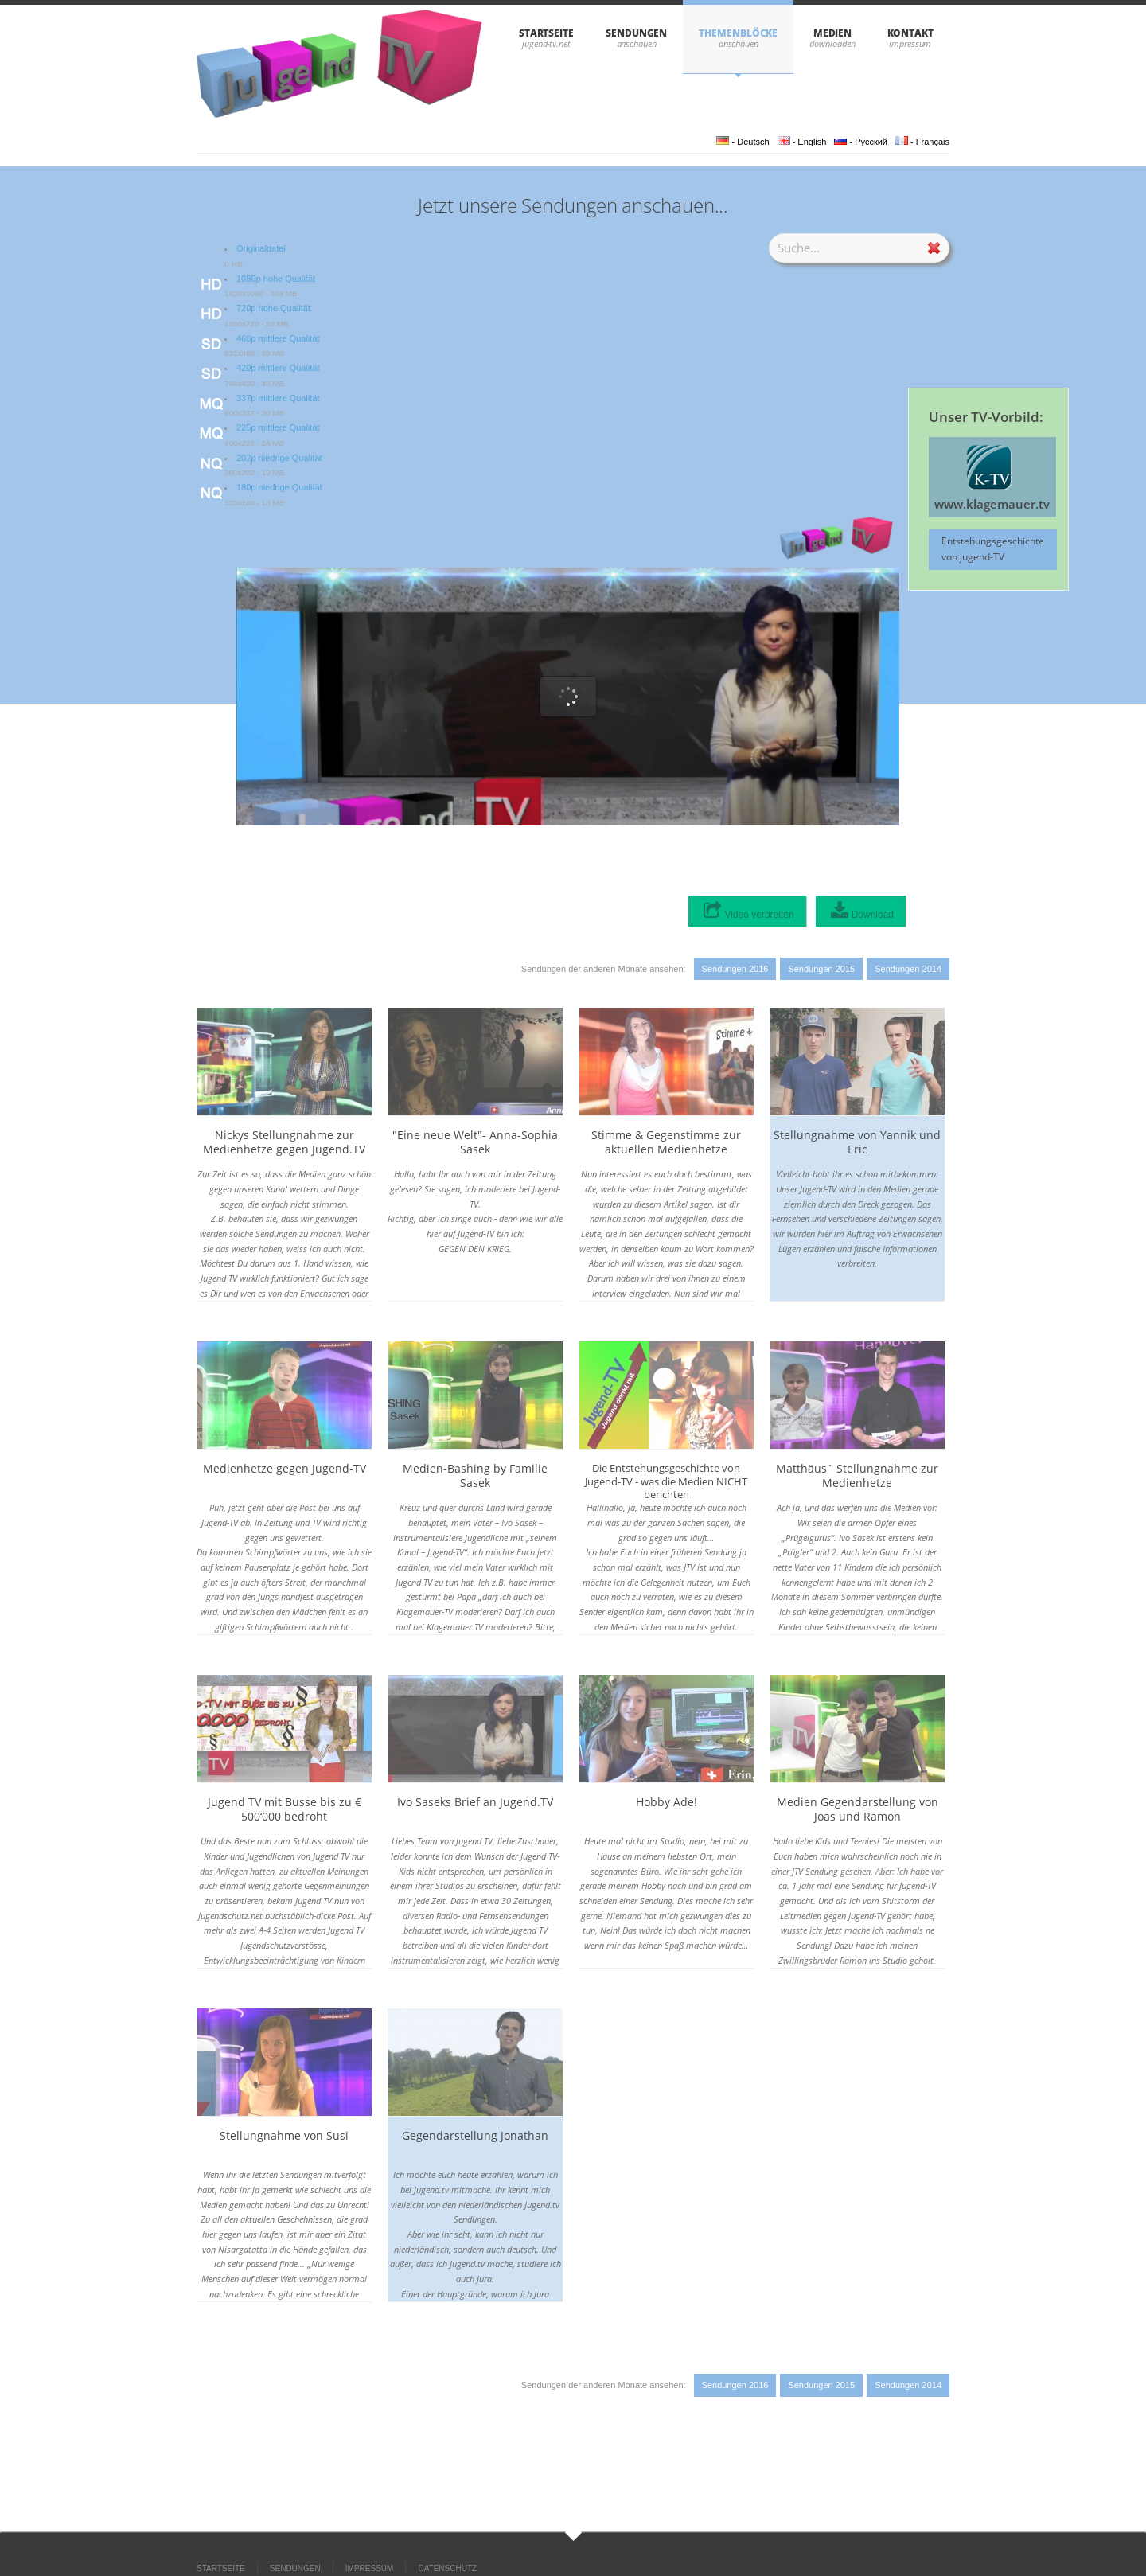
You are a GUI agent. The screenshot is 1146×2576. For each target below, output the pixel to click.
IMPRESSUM (369, 2568)
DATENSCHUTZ (447, 2568)
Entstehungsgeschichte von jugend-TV (992, 549)
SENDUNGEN (636, 33)
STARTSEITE (546, 33)
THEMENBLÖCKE (738, 33)
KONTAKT (910, 33)
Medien (832, 33)
